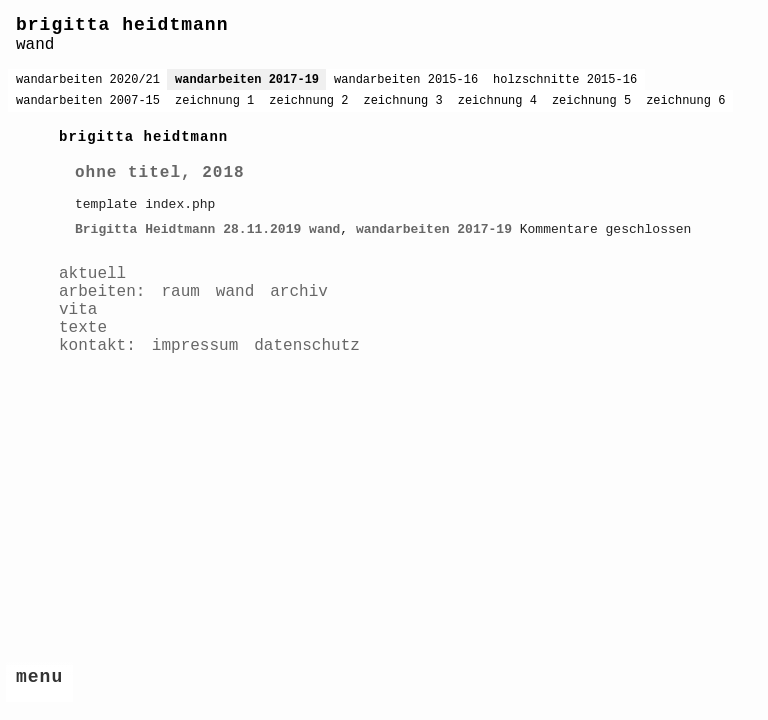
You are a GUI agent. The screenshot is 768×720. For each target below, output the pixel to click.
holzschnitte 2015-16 (565, 80)
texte (83, 328)
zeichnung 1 (214, 101)
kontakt (92, 346)
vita (78, 310)
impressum (195, 346)
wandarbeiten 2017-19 (247, 80)
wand (324, 229)
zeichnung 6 (685, 101)
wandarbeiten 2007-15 (88, 101)
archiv (299, 292)
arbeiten (97, 292)
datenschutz (307, 346)
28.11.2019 (262, 229)
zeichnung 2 (308, 101)
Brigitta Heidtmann (145, 229)
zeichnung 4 (497, 101)
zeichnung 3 (402, 101)
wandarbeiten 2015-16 (406, 80)
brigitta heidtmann (122, 25)
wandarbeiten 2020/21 (88, 80)
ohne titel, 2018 (160, 173)
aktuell (92, 274)
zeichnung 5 (591, 101)
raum (180, 292)
